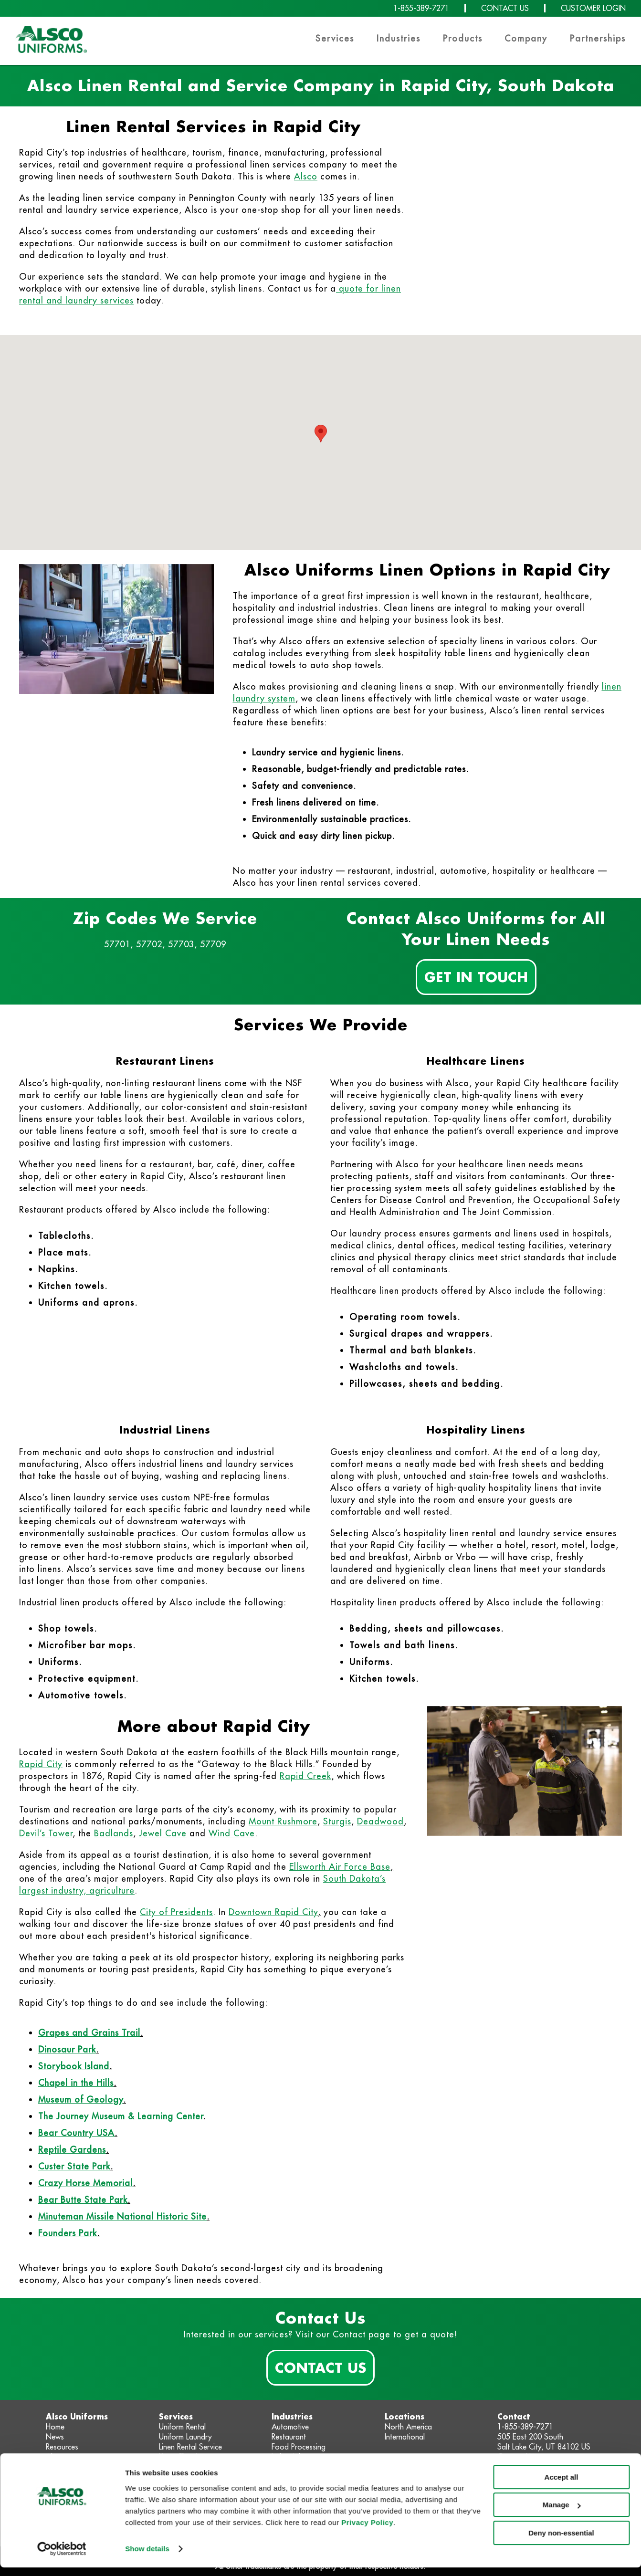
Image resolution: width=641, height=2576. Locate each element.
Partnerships (598, 38)
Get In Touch (476, 976)
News (55, 2436)
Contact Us (320, 2367)
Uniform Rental (182, 2426)
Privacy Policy (367, 2531)
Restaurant (289, 2436)
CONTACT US (505, 8)
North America (408, 2426)
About (56, 2456)
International (405, 2436)
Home (55, 2426)
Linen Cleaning (182, 2456)
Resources (62, 2446)
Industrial (286, 2456)
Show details (147, 2557)
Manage (562, 2513)
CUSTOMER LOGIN (593, 8)
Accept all (561, 2486)
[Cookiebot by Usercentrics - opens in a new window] (62, 2557)
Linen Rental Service (190, 2446)
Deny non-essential (561, 2541)
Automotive (290, 2426)
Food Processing (299, 2446)
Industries (398, 38)
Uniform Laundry (185, 2436)
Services (334, 38)
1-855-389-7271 (421, 8)
